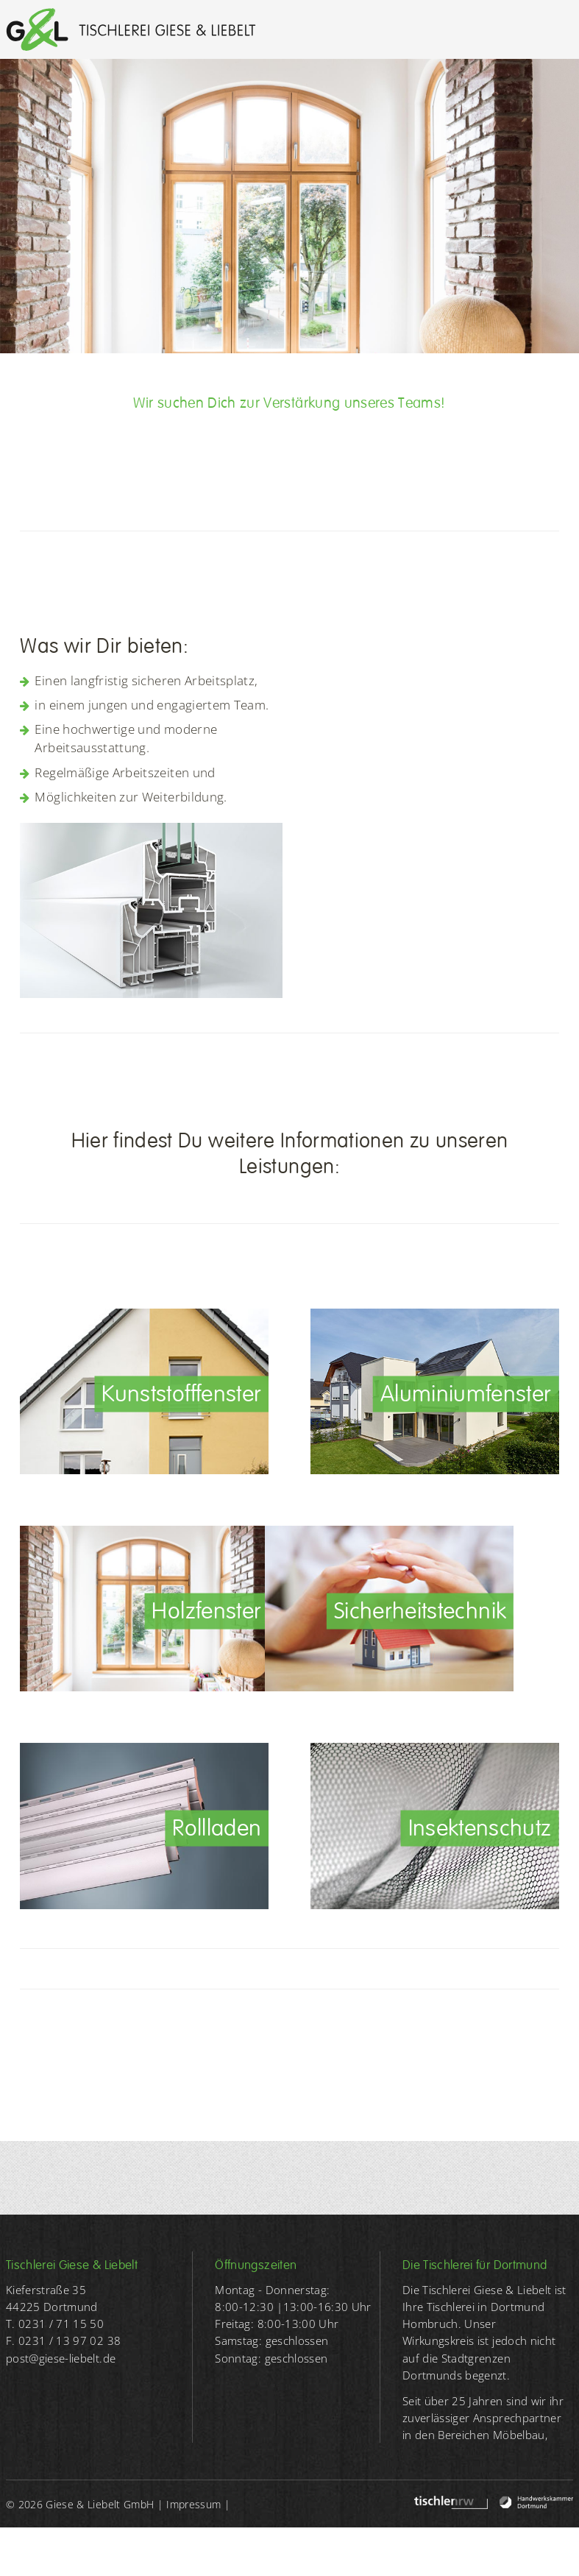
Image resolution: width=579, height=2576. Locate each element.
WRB (124, 2552)
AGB (89, 2552)
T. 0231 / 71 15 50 (55, 2324)
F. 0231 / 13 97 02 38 (63, 2341)
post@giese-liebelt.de (61, 2358)
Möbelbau (519, 2435)
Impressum (193, 2504)
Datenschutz (36, 2552)
